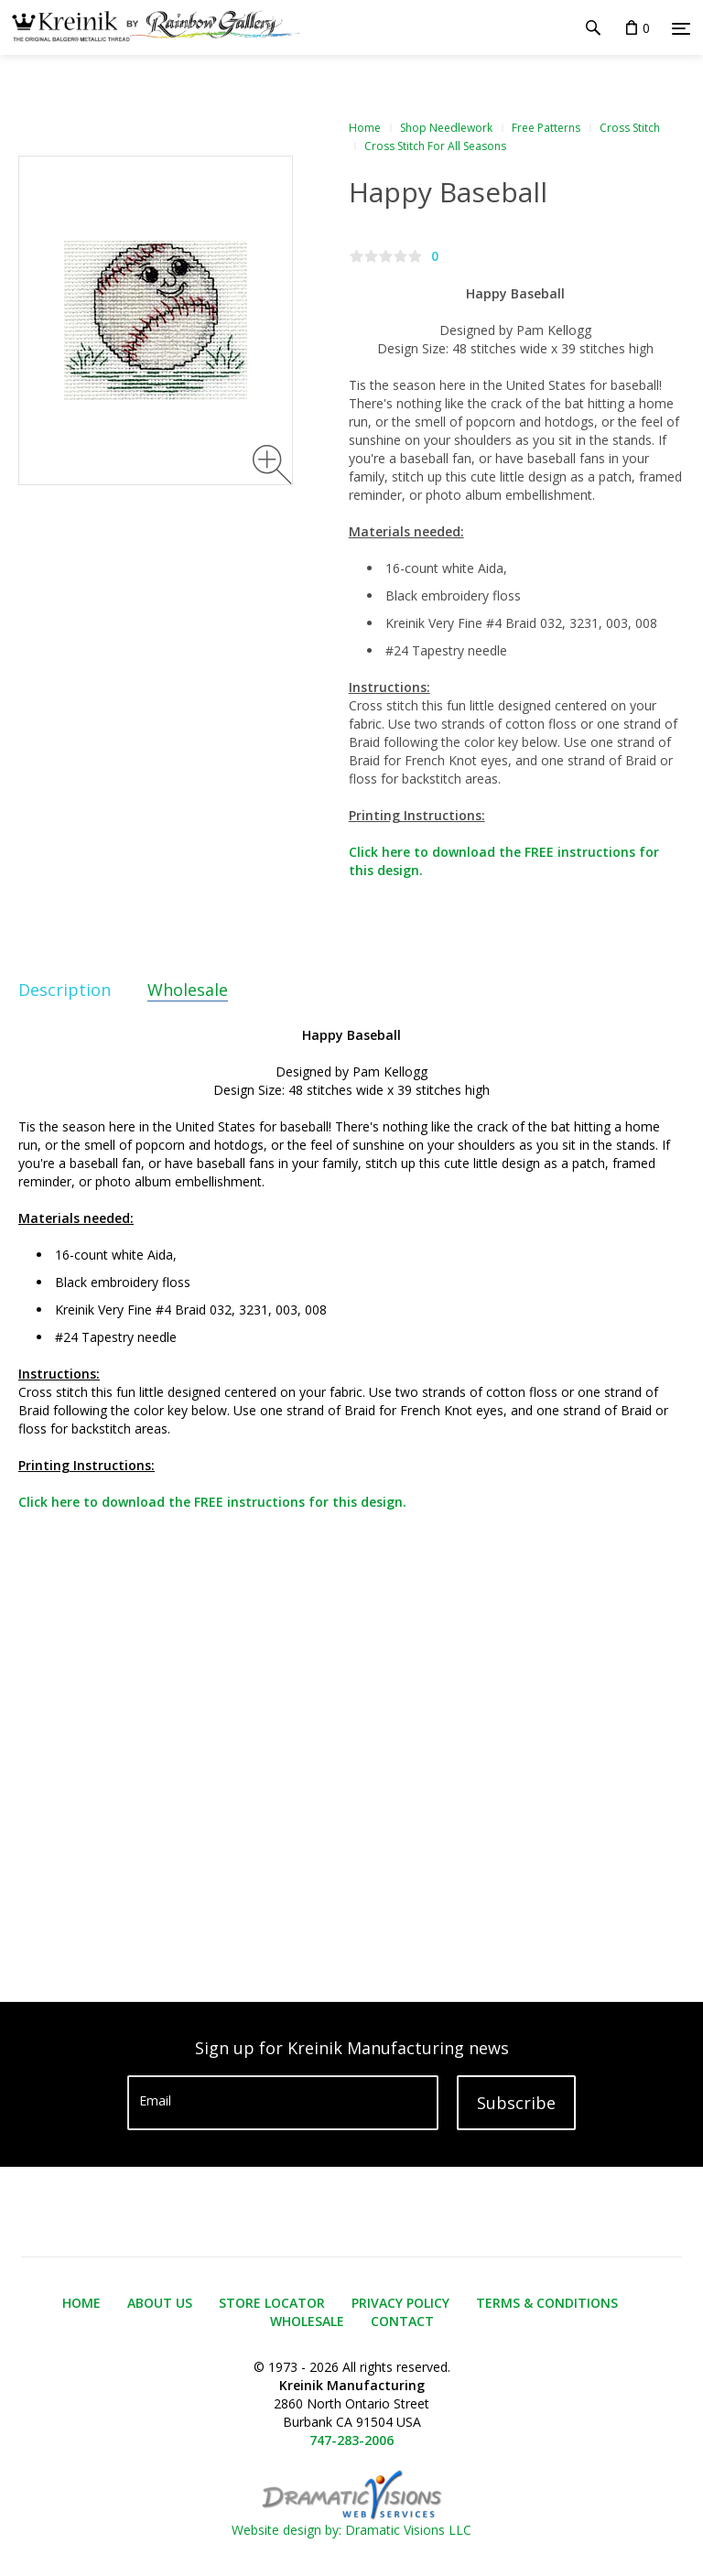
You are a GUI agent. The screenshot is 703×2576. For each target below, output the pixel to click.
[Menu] (681, 28)
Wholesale (187, 990)
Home (365, 127)
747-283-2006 (351, 2440)
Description (64, 990)
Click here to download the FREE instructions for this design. (212, 1501)
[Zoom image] (272, 464)
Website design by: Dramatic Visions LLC (351, 2520)
